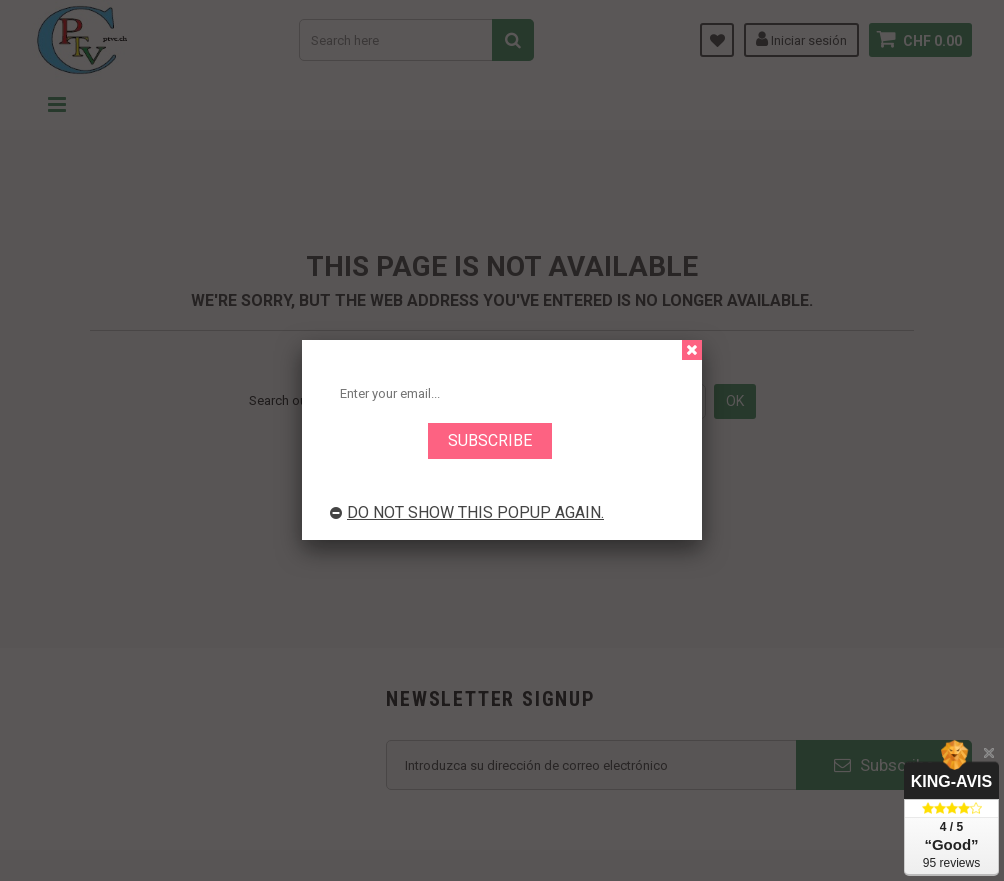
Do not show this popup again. (467, 512)
